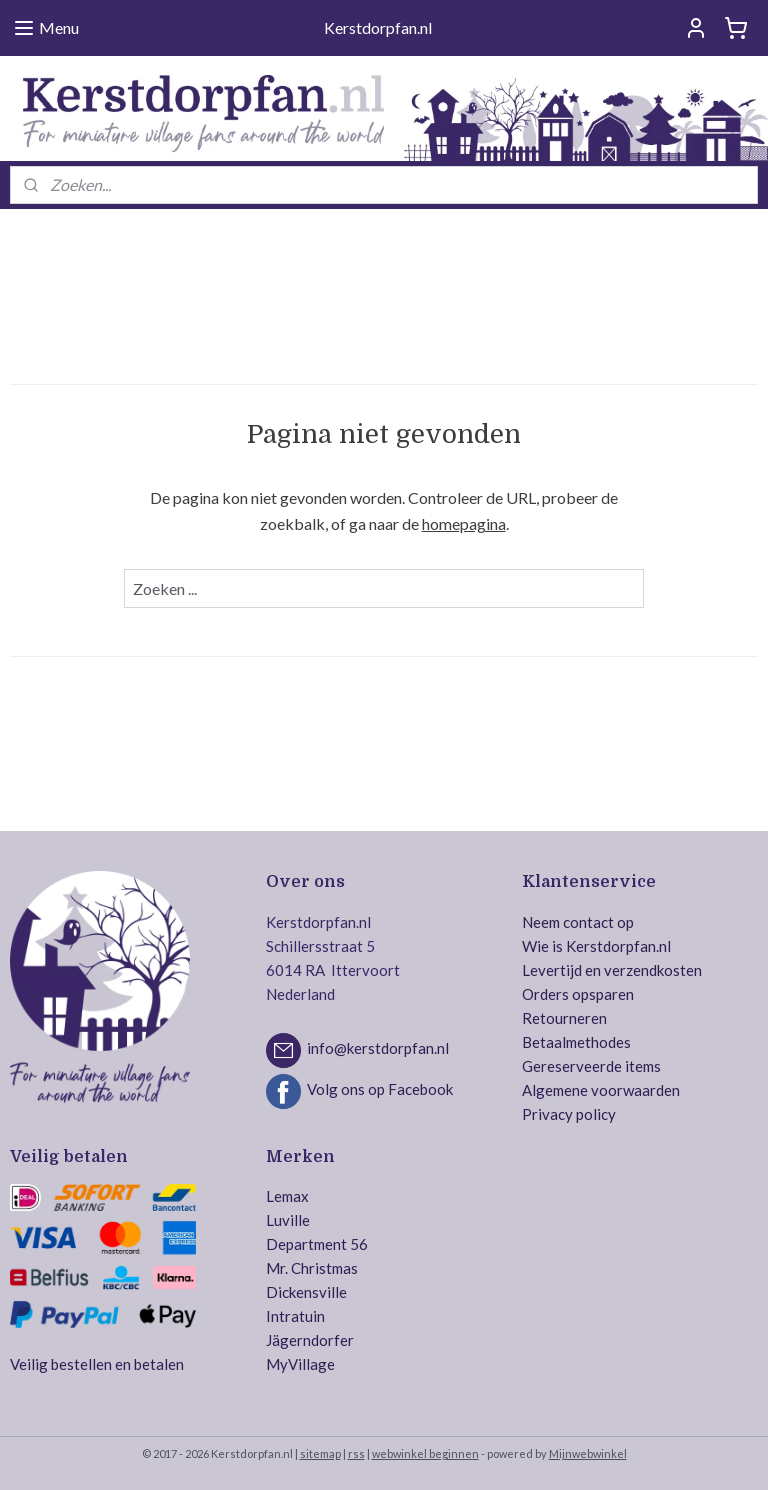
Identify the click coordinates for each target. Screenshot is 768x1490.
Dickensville (306, 1292)
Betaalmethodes (576, 1042)
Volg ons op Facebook (380, 1089)
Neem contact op (578, 922)
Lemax (287, 1196)
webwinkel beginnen (425, 1453)
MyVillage (300, 1364)
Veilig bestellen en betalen (97, 1364)
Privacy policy (569, 1114)
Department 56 (317, 1244)
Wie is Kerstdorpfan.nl (596, 946)
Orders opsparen (578, 994)
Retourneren (564, 1018)
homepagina (464, 523)
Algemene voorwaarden (601, 1090)
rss (356, 1453)
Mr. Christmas (312, 1268)
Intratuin (295, 1316)
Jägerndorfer (310, 1340)
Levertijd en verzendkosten (612, 970)
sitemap (320, 1453)
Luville (288, 1220)
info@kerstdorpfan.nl (378, 1048)
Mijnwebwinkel (588, 1453)
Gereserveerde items (591, 1066)
